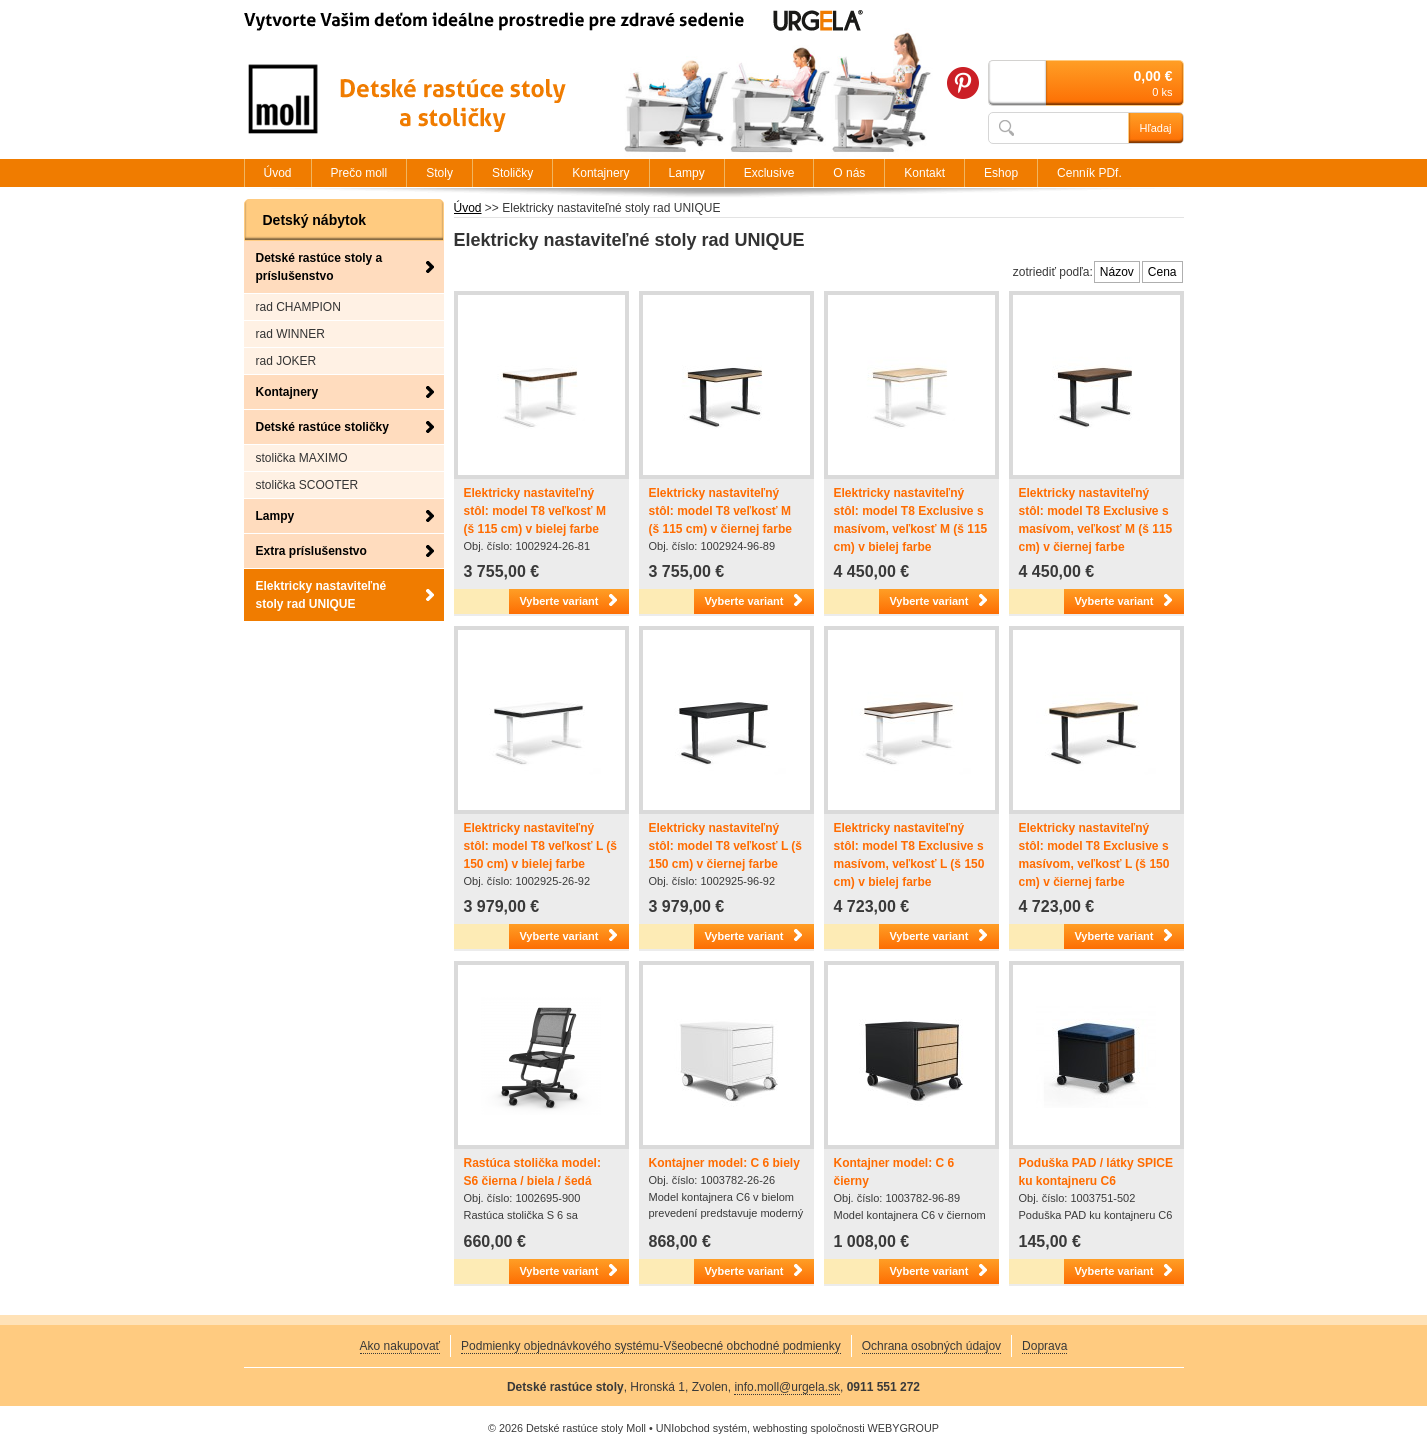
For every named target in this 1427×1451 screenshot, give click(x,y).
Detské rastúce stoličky (322, 427)
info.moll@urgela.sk (787, 1387)
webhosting (780, 1428)
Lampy (275, 516)
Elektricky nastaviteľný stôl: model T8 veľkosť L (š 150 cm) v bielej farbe (541, 846)
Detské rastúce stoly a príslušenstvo (319, 267)
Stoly (439, 173)
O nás (849, 173)
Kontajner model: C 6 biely (724, 1163)
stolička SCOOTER (307, 485)
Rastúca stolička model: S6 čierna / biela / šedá (532, 1172)
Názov (1117, 272)
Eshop (1001, 173)
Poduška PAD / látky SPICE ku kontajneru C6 (1096, 1172)
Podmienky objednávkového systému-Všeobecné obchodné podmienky (651, 1346)
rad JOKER (286, 361)
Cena (1162, 272)
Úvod (468, 208)
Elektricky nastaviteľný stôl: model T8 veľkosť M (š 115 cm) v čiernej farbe (720, 511)
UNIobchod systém (701, 1428)
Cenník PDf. (1089, 173)
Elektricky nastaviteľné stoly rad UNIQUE (321, 595)
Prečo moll (359, 173)
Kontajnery (287, 392)
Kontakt (924, 173)
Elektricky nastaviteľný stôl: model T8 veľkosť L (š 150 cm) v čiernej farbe (726, 846)
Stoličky (512, 173)
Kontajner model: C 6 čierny (894, 1172)
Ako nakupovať (400, 1346)
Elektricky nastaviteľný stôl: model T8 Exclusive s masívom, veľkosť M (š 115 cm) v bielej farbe (911, 520)
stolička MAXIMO (302, 458)
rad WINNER (290, 334)
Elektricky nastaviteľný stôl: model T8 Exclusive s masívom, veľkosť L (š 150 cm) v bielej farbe (909, 855)
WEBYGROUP (903, 1428)
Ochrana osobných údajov (931, 1346)
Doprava (1044, 1346)
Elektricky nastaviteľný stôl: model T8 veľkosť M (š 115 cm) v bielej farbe (535, 511)
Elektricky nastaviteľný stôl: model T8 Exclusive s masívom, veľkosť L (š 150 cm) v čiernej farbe (1094, 855)
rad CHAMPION (298, 307)
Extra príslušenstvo (311, 551)
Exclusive (769, 173)
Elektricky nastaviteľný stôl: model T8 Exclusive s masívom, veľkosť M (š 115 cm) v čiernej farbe (1096, 520)
